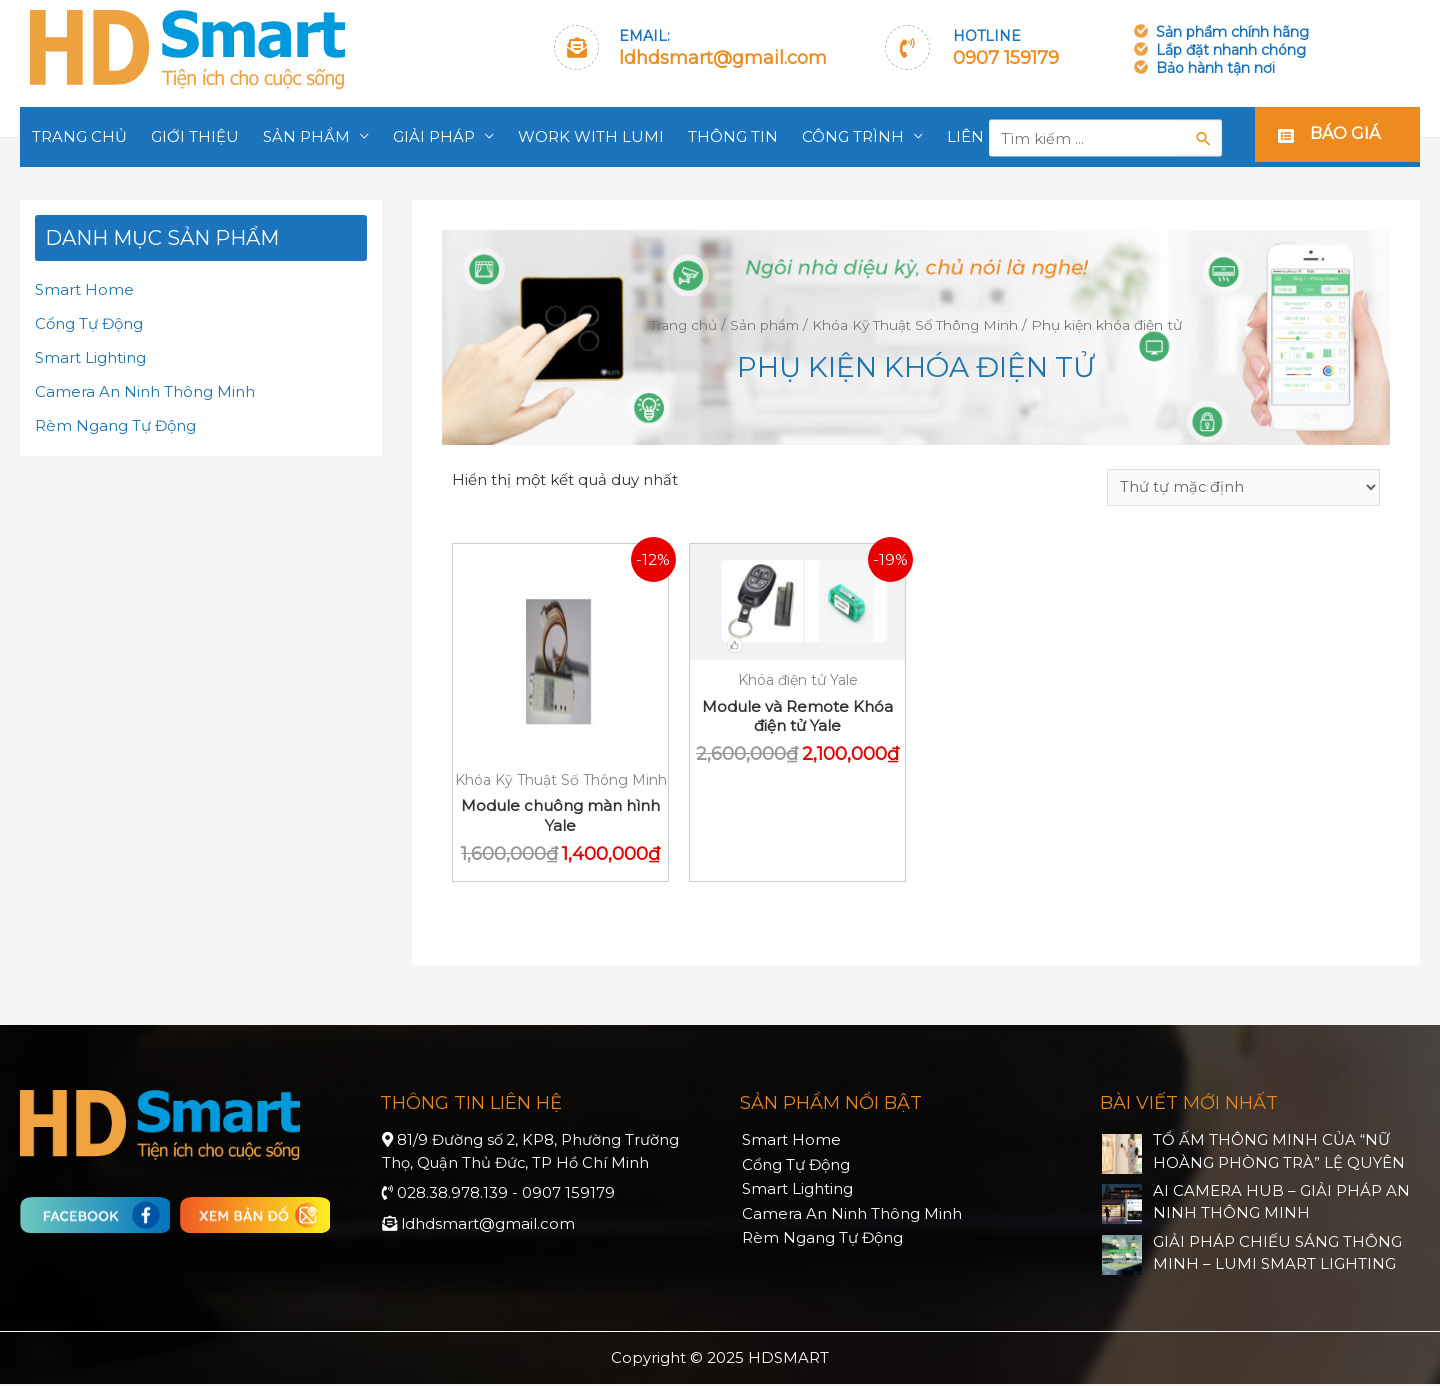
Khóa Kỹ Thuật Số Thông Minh (916, 325)
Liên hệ (979, 136)
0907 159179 (1006, 58)
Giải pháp (434, 136)
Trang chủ (79, 136)
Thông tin (733, 136)
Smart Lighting (90, 356)
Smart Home (84, 289)
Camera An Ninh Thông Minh (145, 390)
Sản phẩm (306, 136)
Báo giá (1345, 136)
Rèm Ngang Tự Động (115, 424)
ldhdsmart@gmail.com (723, 58)
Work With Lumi (591, 136)
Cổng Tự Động (89, 323)
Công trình (853, 136)
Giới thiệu (195, 136)
